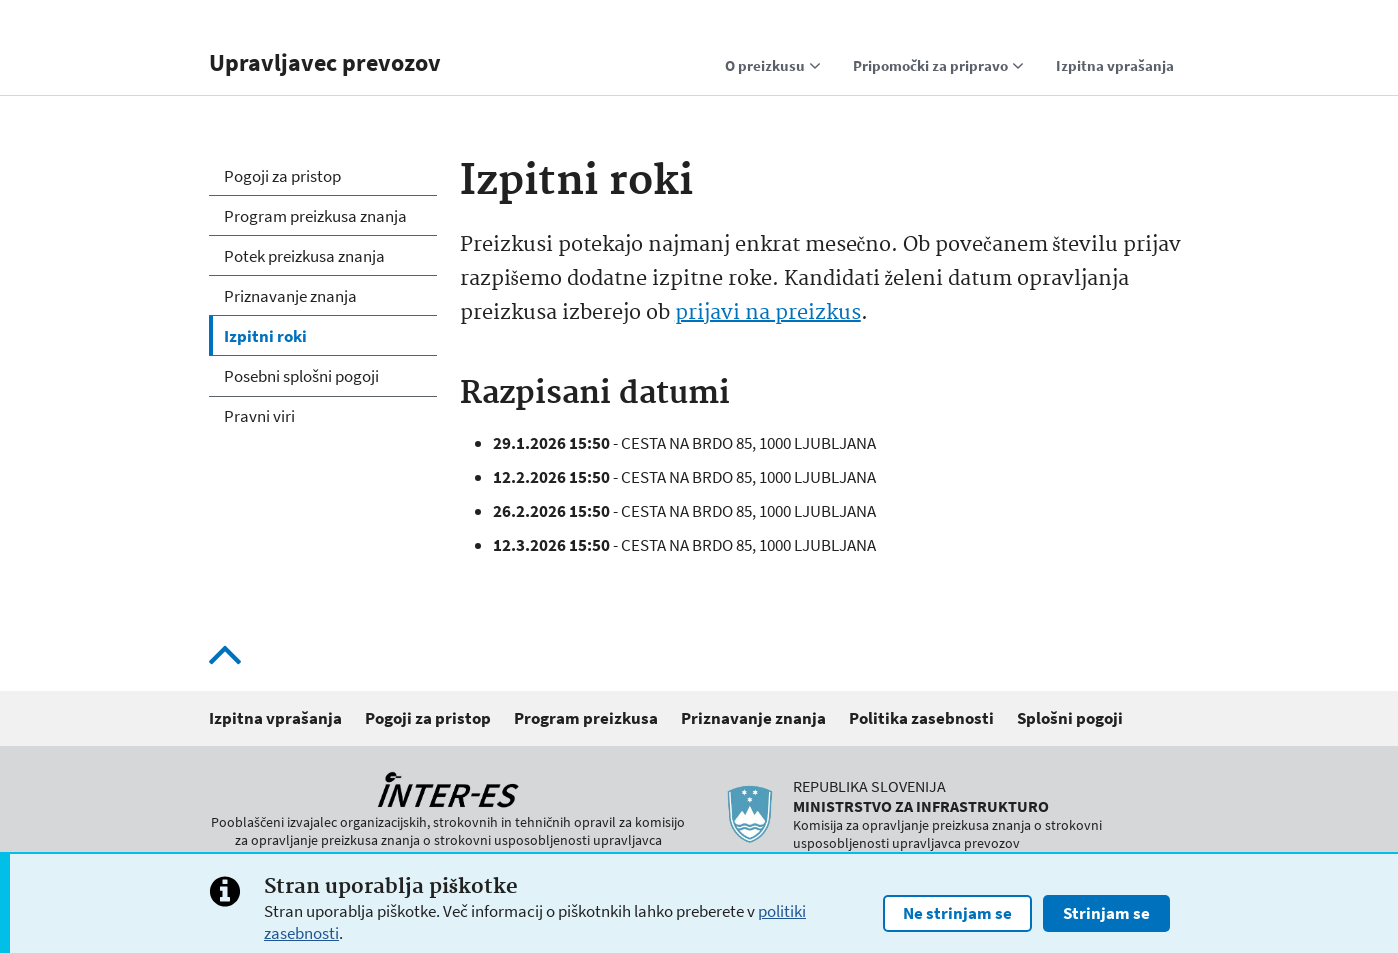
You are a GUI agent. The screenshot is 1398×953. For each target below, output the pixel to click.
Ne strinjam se (957, 918)
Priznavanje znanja (290, 296)
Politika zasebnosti (921, 718)
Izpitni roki (265, 336)
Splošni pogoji (1070, 718)
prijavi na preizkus (768, 313)
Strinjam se (1106, 918)
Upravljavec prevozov (325, 62)
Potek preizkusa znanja (304, 256)
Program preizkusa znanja (315, 216)
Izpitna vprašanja (275, 718)
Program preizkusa (586, 718)
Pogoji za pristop (282, 176)
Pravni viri (259, 416)
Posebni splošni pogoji (301, 376)
